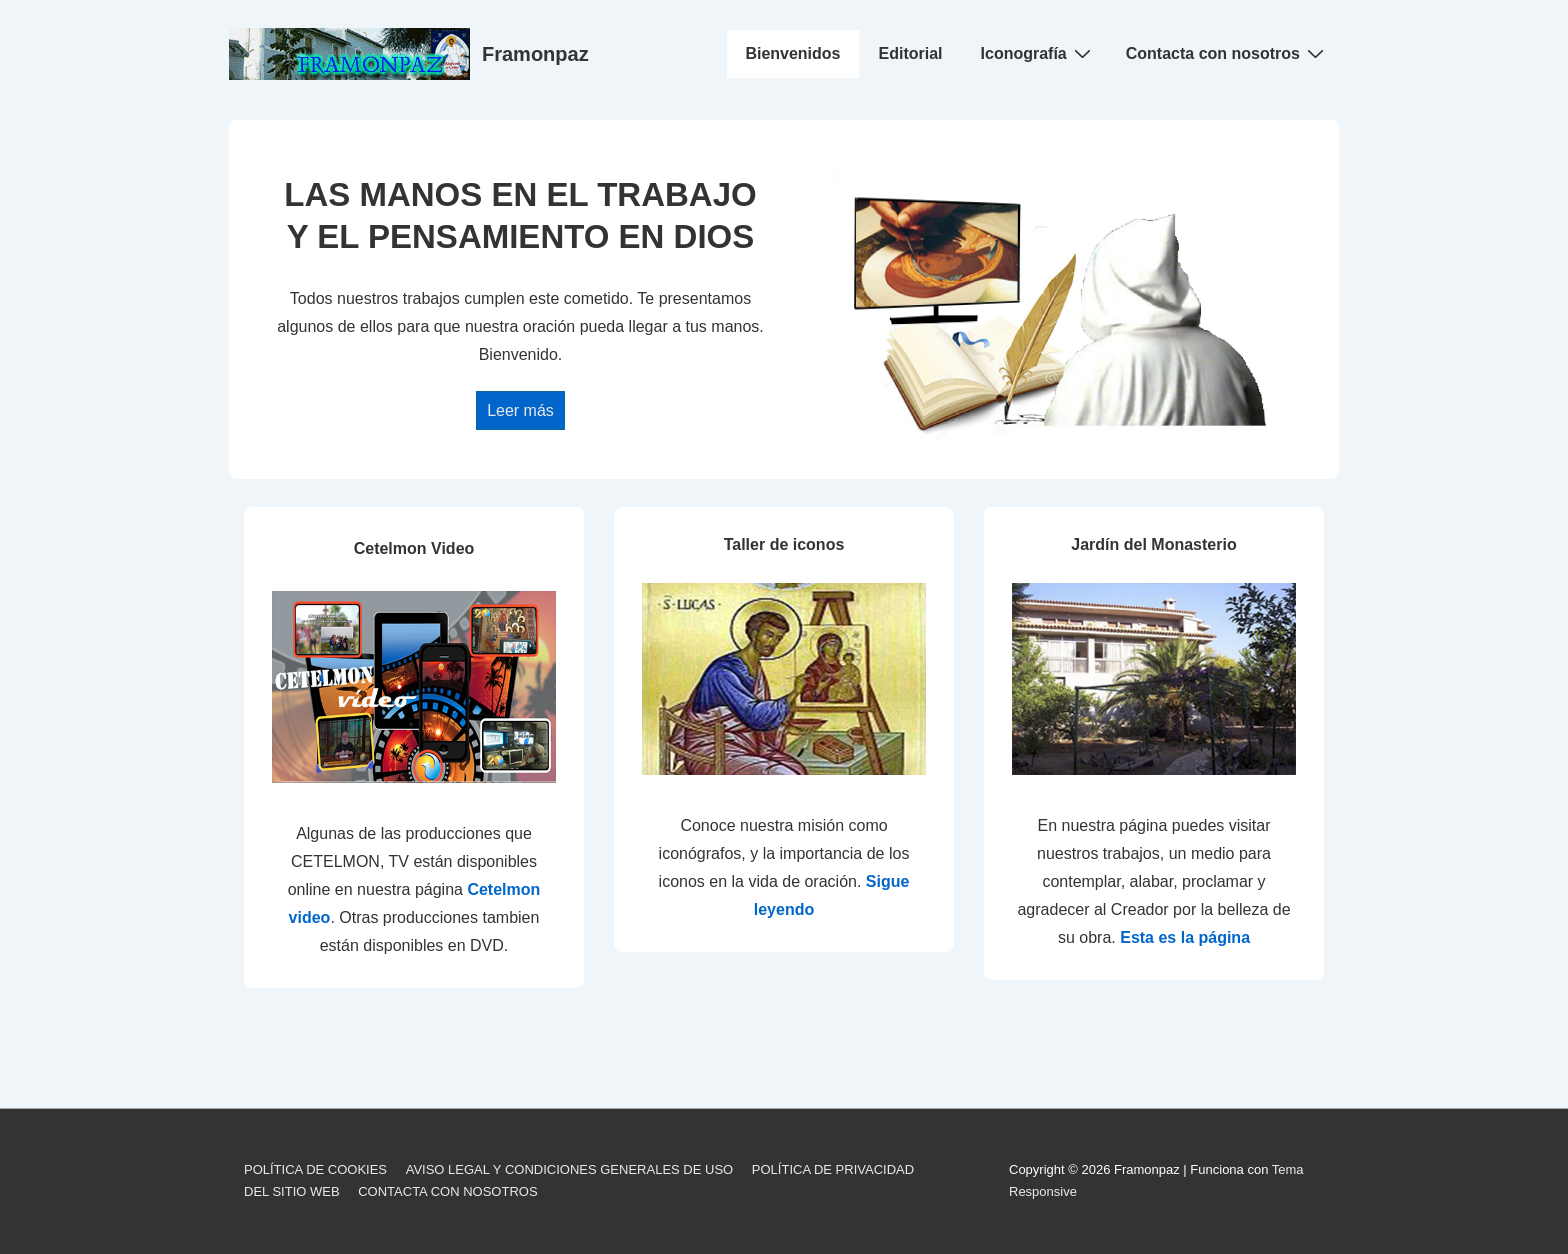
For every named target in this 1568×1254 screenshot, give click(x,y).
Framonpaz (535, 54)
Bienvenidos (792, 53)
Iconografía (1038, 53)
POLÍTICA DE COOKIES (315, 1169)
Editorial (911, 53)
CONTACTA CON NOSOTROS (447, 1191)
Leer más (520, 410)
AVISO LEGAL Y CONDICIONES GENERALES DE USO (570, 1169)
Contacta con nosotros (1227, 53)
